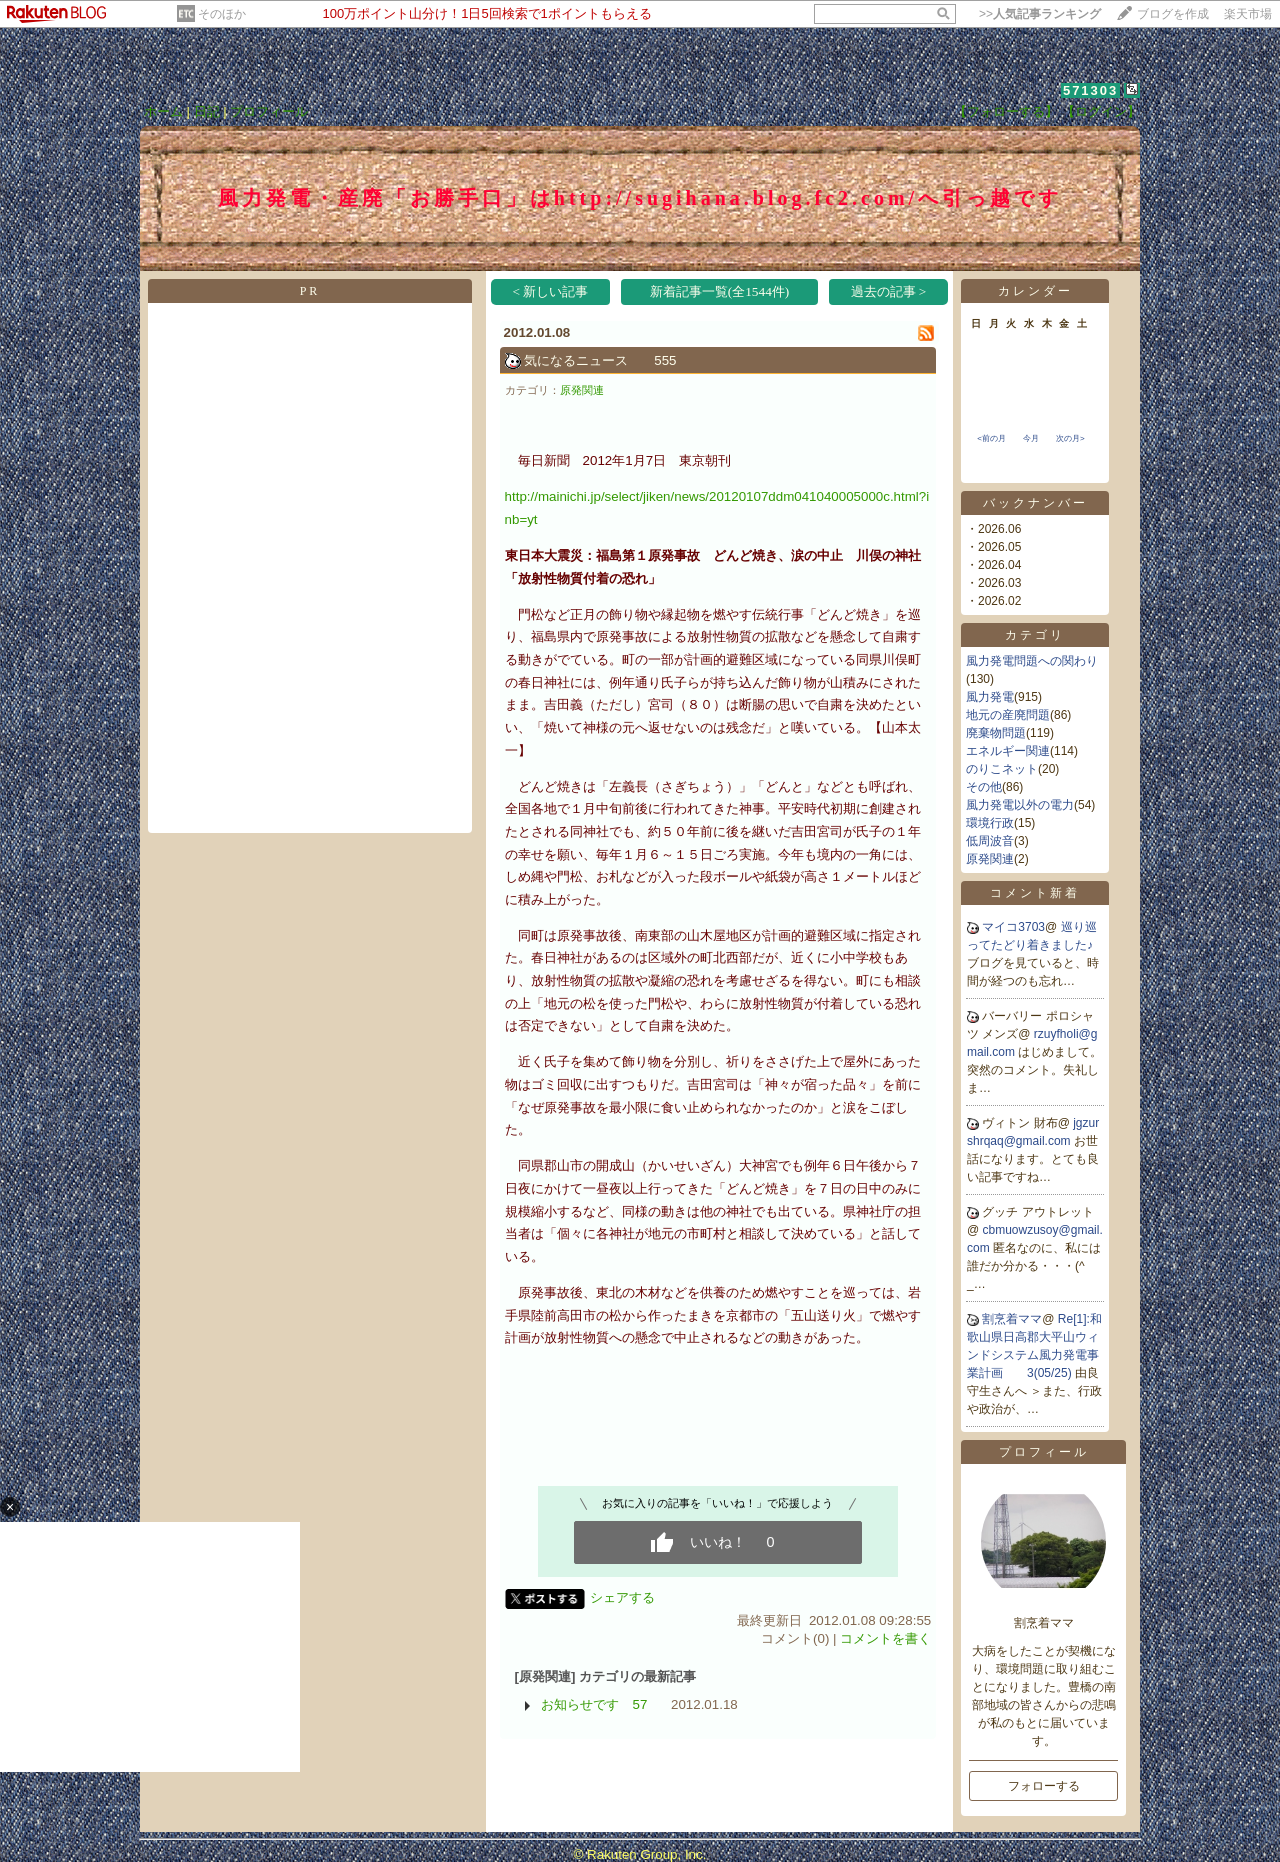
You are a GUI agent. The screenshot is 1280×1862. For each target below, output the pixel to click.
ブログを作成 (1173, 14)
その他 (984, 787)
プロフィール (269, 111)
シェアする (622, 1597)
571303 (1090, 90)
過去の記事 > (889, 291)
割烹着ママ (1012, 1319)
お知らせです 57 (594, 1704)
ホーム (163, 111)
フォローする (1044, 1786)
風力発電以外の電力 (1020, 805)
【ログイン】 (1101, 111)
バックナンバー (1035, 503)
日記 (207, 111)
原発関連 (582, 390)
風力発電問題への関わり (1032, 661)
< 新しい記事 (551, 291)
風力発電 (990, 697)
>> (1040, 14)
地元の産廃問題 (1008, 715)
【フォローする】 (1006, 111)
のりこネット (1002, 769)
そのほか (222, 14)
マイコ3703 (1013, 927)
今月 (1031, 438)
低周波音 (990, 841)
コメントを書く (885, 1638)
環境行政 (990, 823)
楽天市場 (1248, 14)
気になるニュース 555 (600, 360)
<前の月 (991, 438)
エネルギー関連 (1008, 751)
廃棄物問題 (996, 733)
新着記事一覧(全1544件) (720, 291)
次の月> (1070, 438)
